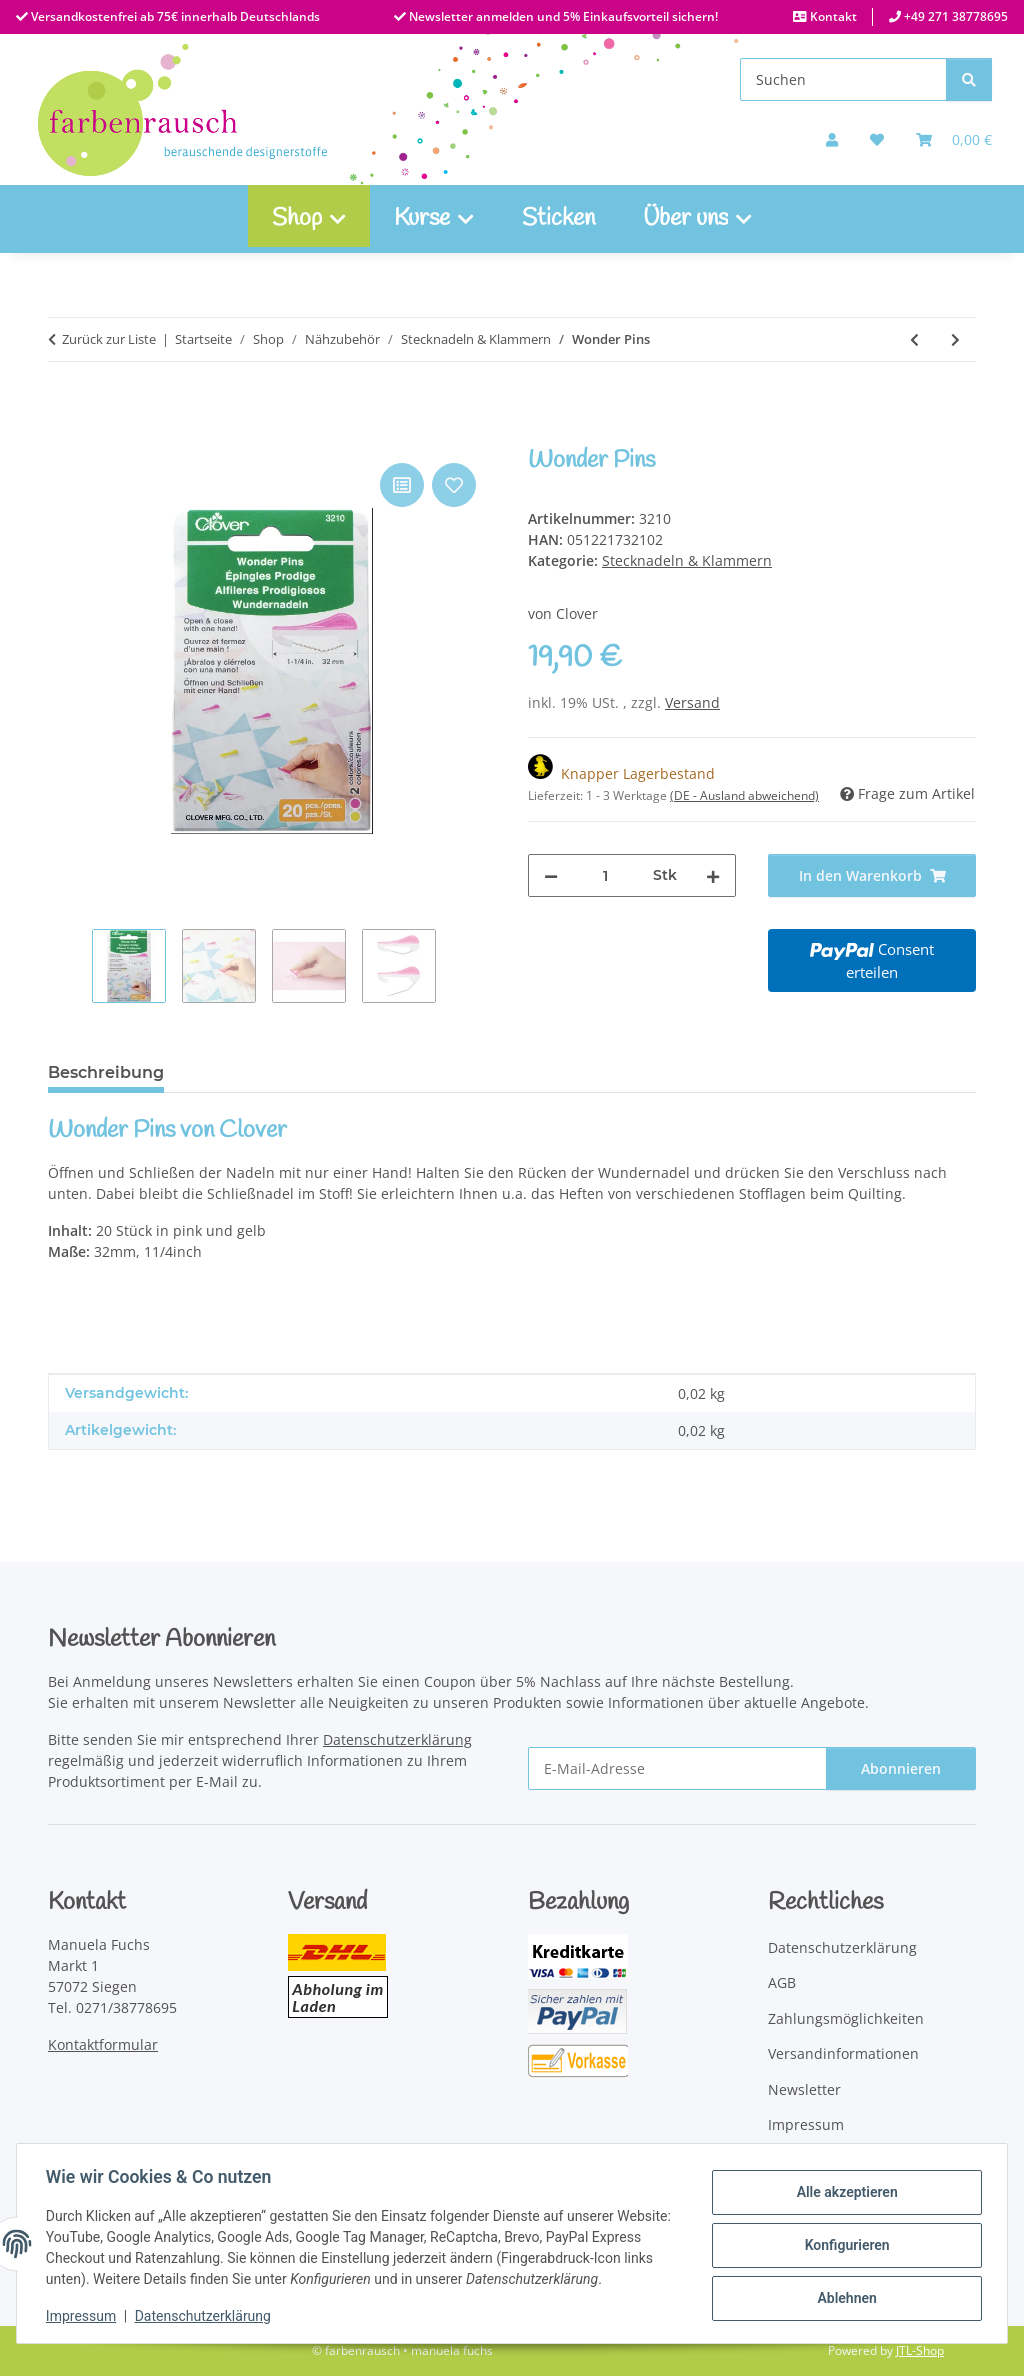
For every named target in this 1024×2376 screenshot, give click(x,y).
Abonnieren (901, 1768)
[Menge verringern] (551, 875)
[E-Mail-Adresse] (677, 1768)
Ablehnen (843, 2297)
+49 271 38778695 (954, 16)
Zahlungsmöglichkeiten (846, 2018)
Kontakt (832, 16)
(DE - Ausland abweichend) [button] (744, 795)
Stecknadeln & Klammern (687, 560)
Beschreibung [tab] (106, 1072)
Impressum (84, 2316)
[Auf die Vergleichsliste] (402, 485)
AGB (782, 1982)
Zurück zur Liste (109, 339)
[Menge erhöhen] (713, 875)
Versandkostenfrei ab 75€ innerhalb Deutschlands (174, 16)
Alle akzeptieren (843, 2193)
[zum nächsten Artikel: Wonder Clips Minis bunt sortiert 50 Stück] (955, 339)
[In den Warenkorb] (64, 436)
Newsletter (804, 2089)
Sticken (558, 219)
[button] (832, 139)
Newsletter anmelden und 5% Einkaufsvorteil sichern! (562, 16)
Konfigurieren (843, 2245)
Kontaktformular (103, 2044)
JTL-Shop (920, 2350)
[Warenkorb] (954, 139)
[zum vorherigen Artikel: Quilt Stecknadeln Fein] (914, 339)
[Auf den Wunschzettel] (454, 485)
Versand (692, 702)
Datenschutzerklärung (206, 2316)
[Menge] (605, 875)
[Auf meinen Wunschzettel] (877, 139)
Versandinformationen (843, 2053)
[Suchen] (843, 79)
